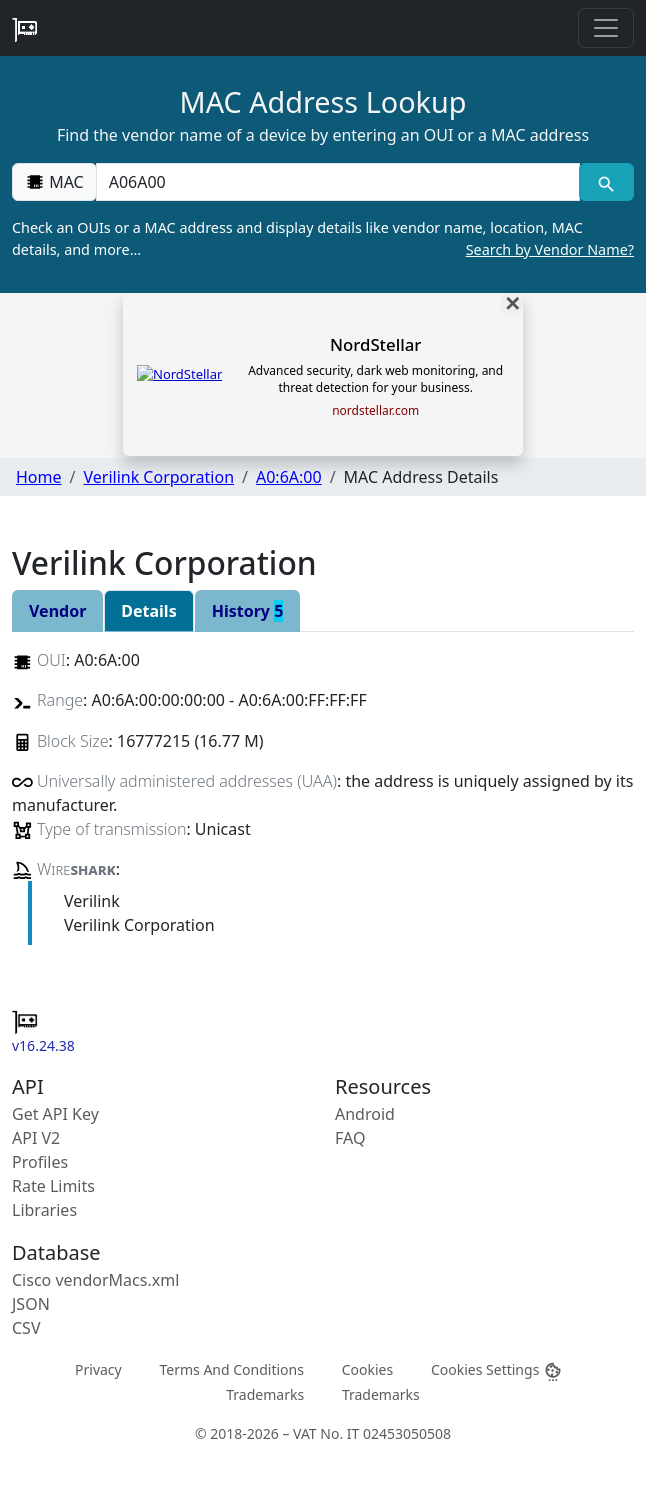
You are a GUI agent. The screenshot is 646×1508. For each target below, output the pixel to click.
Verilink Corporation (158, 477)
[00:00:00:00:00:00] (338, 182)
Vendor (57, 611)
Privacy (98, 1368)
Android (365, 1114)
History (248, 611)
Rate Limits (53, 1186)
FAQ (350, 1138)
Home (39, 477)
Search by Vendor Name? (550, 249)
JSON (31, 1304)
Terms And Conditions (231, 1368)
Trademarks (265, 1394)
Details (148, 611)
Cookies (367, 1368)
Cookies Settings (497, 1369)
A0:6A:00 (289, 477)
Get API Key (55, 1114)
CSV (26, 1328)
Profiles (40, 1162)
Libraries (44, 1210)
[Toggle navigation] (606, 28)
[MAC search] (606, 182)
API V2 (36, 1138)
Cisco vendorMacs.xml (95, 1280)
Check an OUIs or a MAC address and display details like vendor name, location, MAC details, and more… (323, 239)
